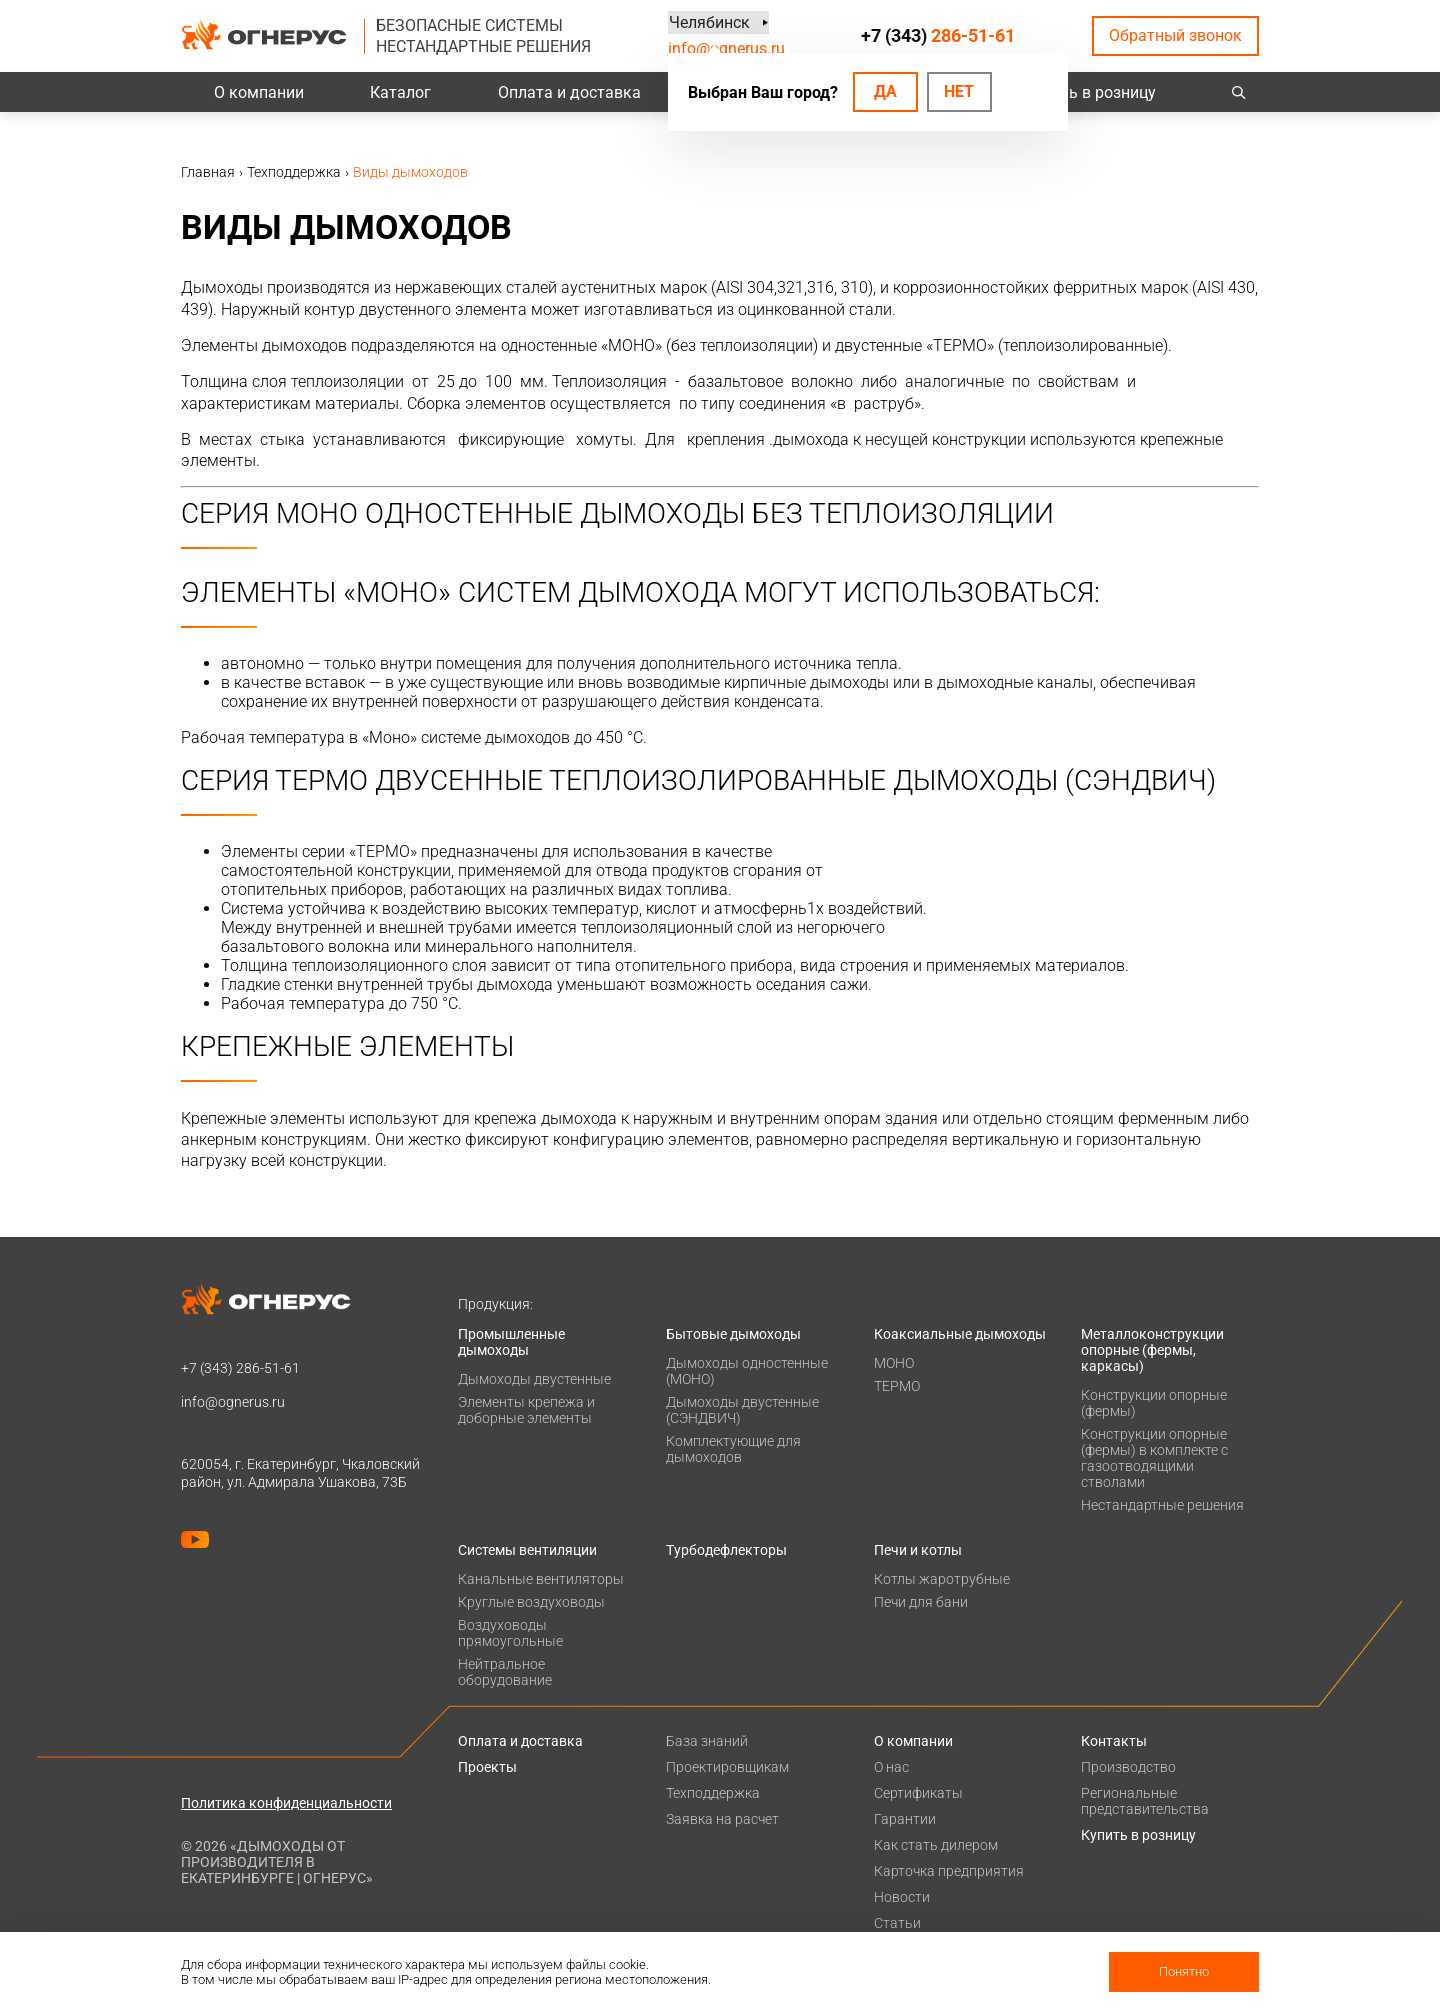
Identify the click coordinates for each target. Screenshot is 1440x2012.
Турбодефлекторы (726, 1550)
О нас (891, 1767)
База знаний (707, 1741)
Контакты (1114, 1741)
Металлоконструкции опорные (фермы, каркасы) (1152, 1350)
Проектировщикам (727, 1767)
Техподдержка (713, 1793)
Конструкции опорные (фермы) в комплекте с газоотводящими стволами (1154, 1458)
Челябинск (708, 22)
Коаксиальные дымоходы (960, 1334)
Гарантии (905, 1819)
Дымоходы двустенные (534, 1379)
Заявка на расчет (722, 1819)
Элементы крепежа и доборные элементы (526, 1410)
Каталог (400, 92)
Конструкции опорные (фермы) (1154, 1403)
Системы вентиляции (527, 1550)
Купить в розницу (1090, 92)
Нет (959, 91)
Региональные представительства (1145, 1801)
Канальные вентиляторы (541, 1579)
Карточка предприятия (949, 1871)
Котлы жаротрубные (942, 1579)
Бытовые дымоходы (733, 1334)
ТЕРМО (897, 1386)
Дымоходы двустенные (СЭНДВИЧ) (742, 1410)
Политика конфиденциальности (286, 1803)
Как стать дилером (936, 1845)
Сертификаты (918, 1793)
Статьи (897, 1923)
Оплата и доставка (569, 92)
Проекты (487, 1767)
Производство (1128, 1767)
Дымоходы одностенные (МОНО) (747, 1371)
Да (885, 91)
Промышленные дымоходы (511, 1342)
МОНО (894, 1363)
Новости (902, 1897)
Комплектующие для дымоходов (733, 1449)
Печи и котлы (918, 1550)
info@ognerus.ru (726, 48)
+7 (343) (938, 35)
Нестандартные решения (1162, 1505)
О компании (259, 92)
